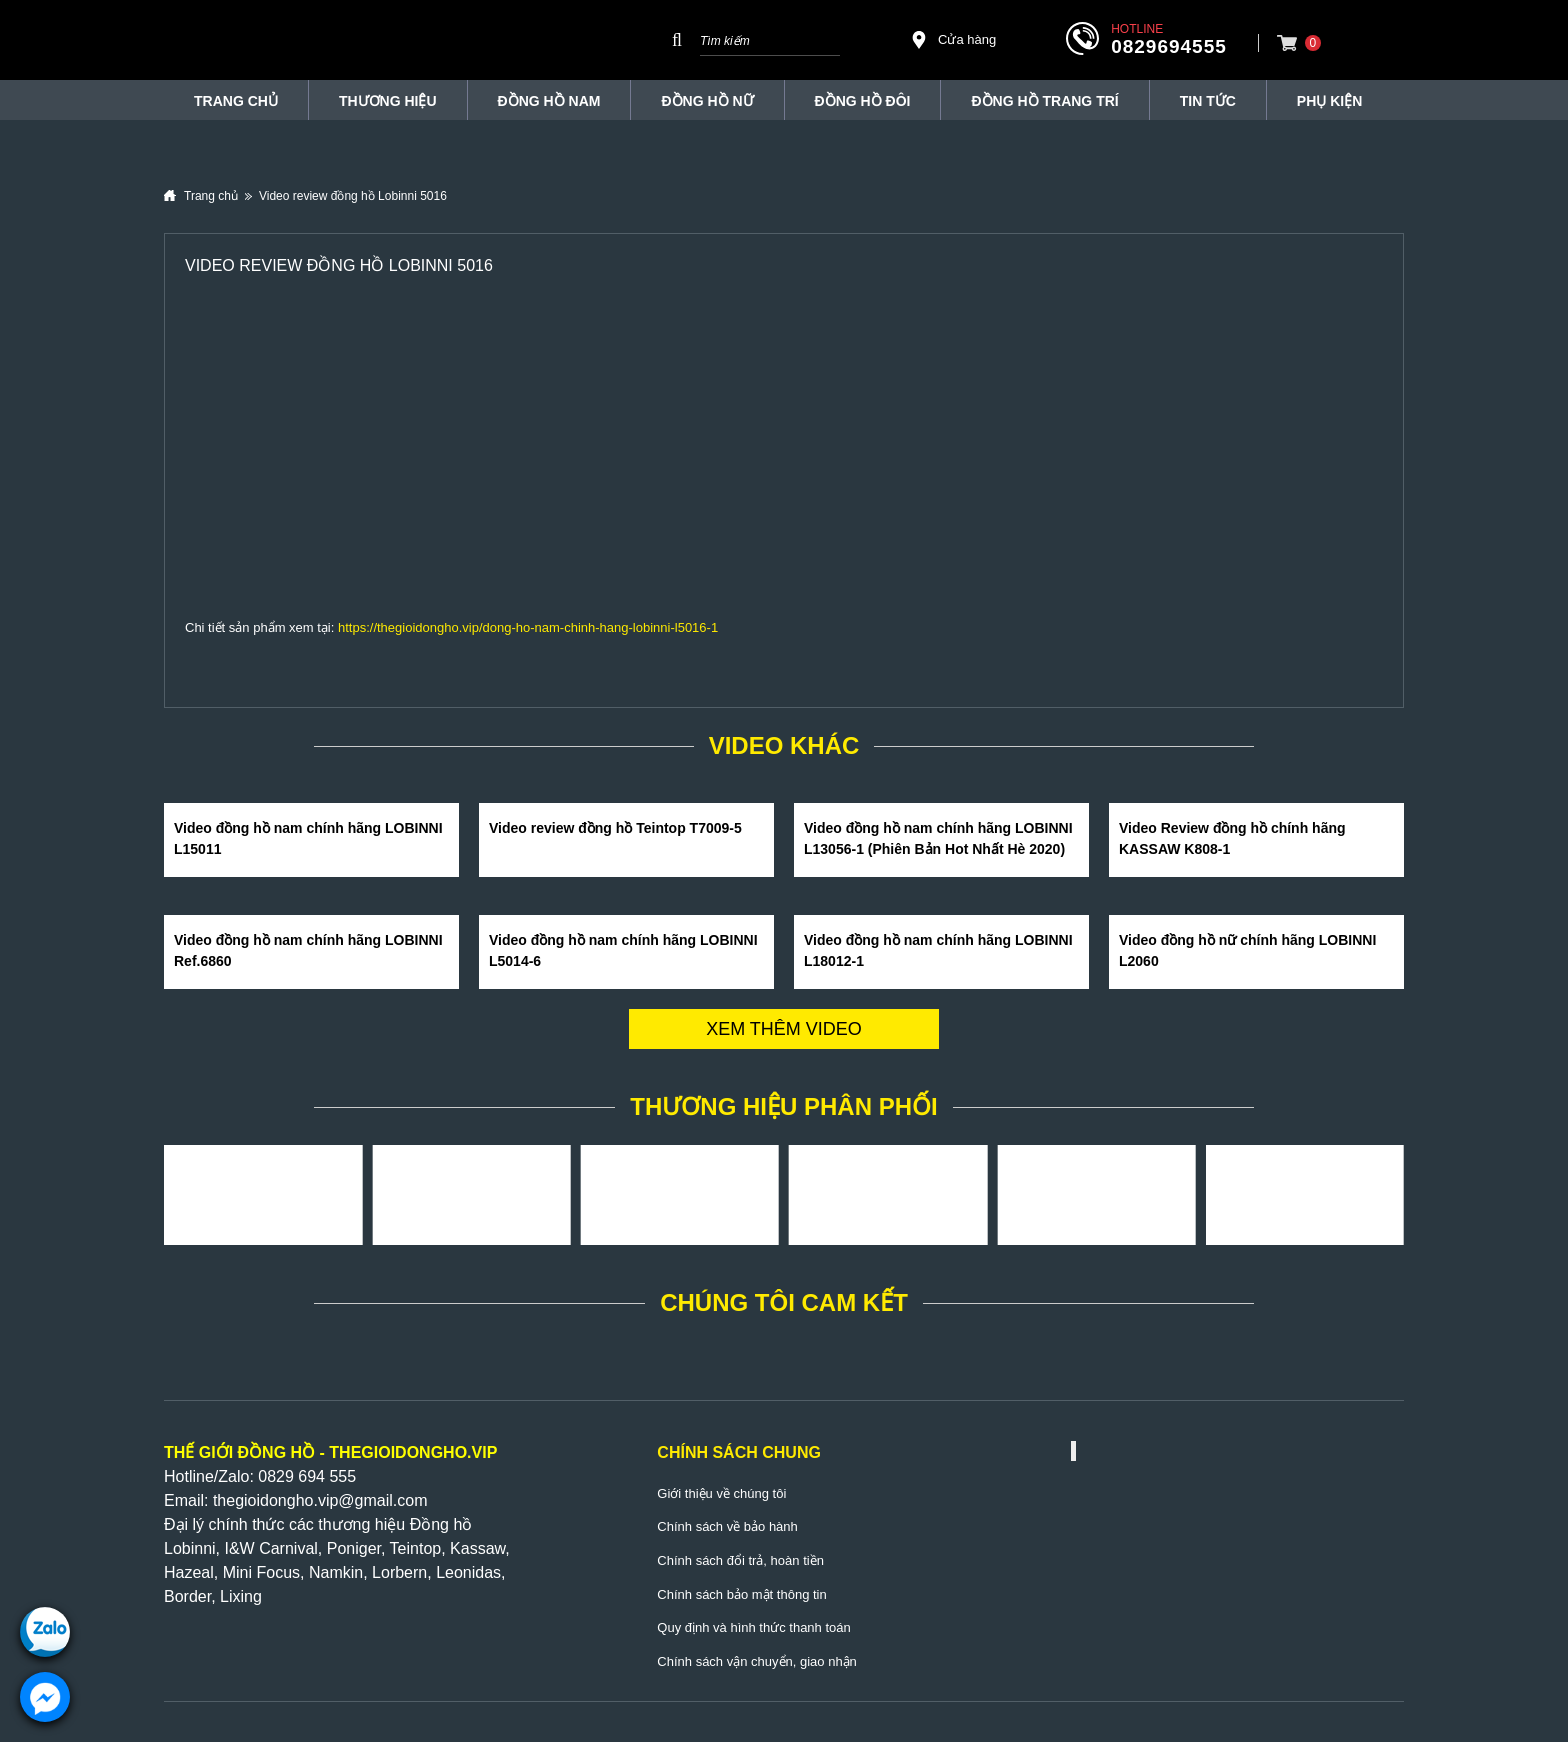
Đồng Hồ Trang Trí (1044, 101)
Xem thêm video (784, 1029)
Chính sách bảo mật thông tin (741, 1594)
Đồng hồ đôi (863, 101)
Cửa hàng (953, 40)
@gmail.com (382, 1500)
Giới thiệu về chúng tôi (721, 1493)
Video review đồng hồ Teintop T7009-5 (615, 828)
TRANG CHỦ (236, 101)
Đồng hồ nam (549, 101)
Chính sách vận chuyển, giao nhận (757, 1661)
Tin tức (1208, 101)
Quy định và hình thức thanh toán (753, 1627)
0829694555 (1169, 46)
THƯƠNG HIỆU (388, 101)
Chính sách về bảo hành (727, 1526)
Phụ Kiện (1329, 101)
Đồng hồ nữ (707, 101)
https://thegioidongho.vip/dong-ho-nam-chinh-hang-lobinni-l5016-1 (528, 627)
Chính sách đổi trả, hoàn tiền (740, 1560)
